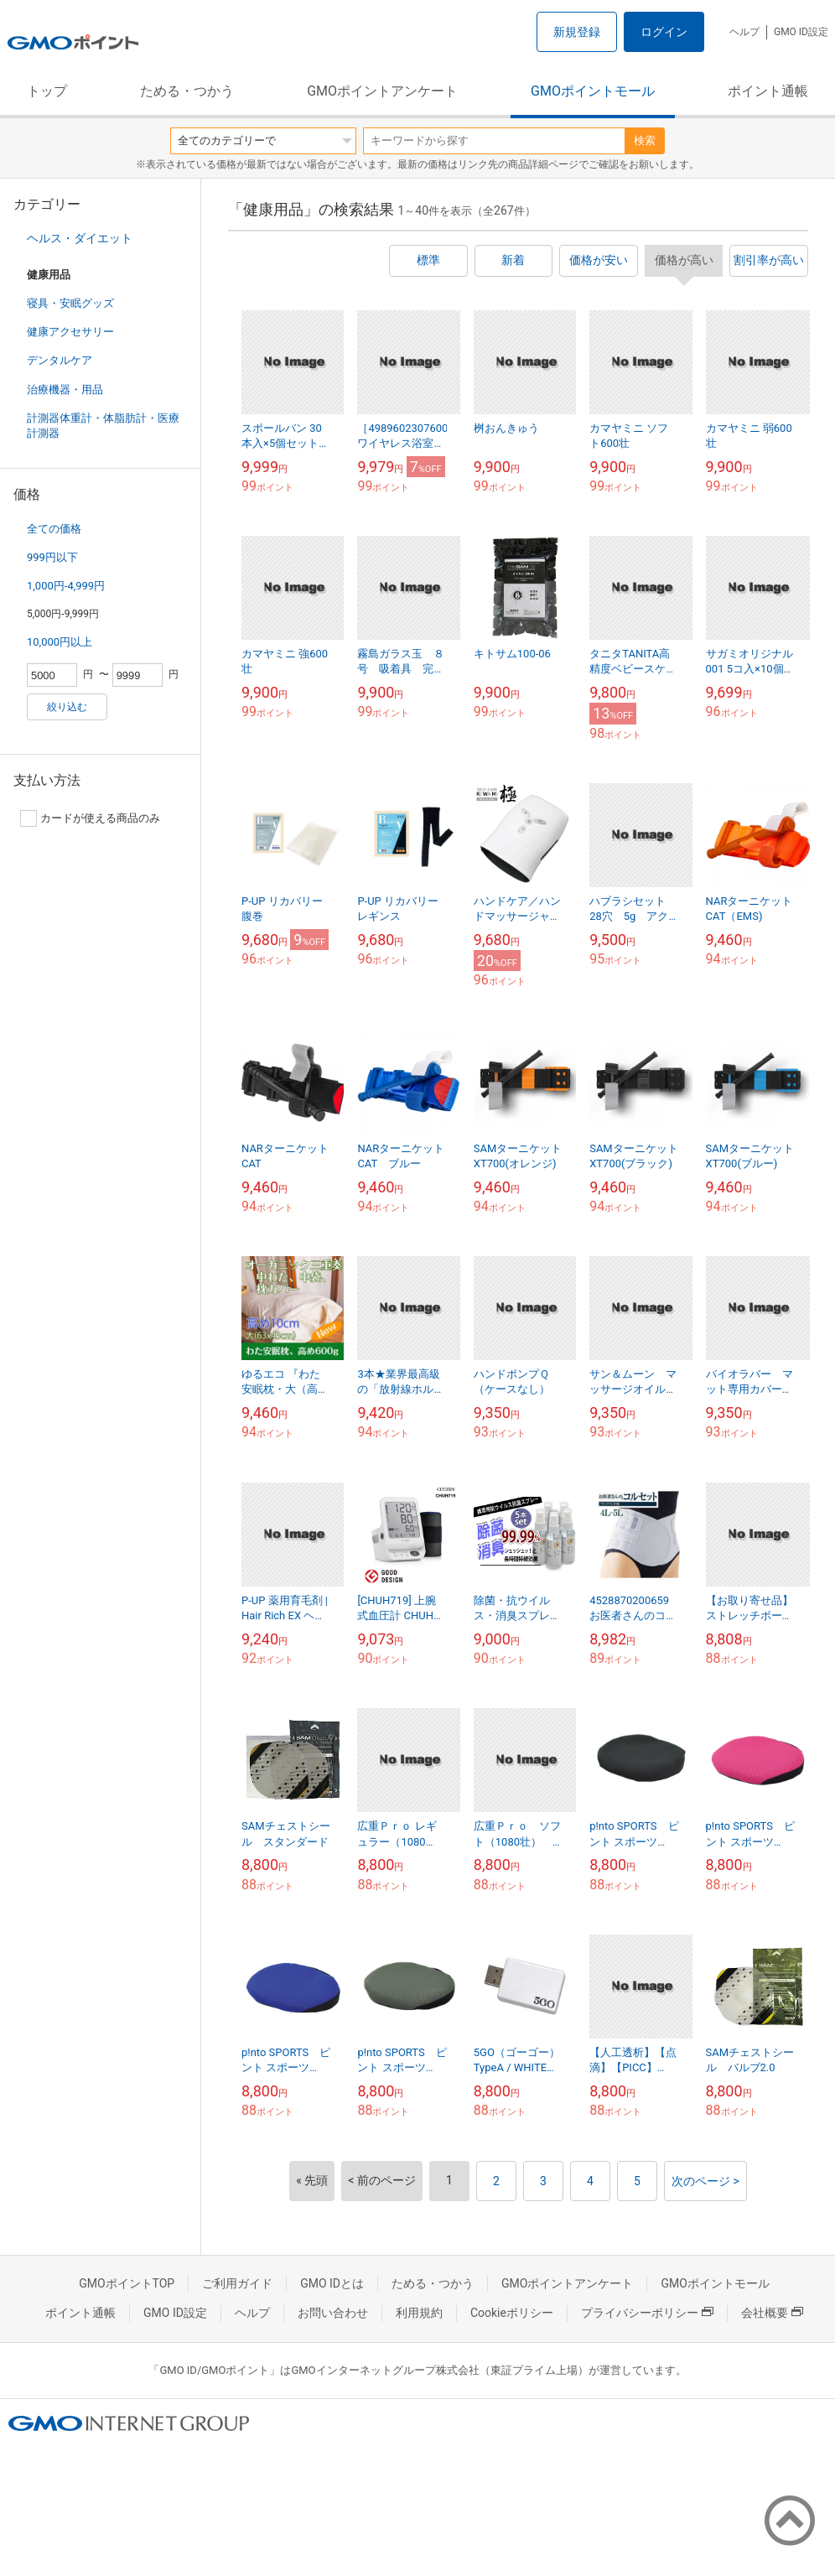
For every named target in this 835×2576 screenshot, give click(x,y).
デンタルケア (59, 360)
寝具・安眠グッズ (70, 303)
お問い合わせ (333, 2312)
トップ (47, 91)
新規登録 (576, 32)
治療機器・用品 (65, 389)
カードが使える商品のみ (90, 818)
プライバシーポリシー (647, 2312)
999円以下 (52, 557)
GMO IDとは (332, 2283)
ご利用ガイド (237, 2283)
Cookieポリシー (511, 2312)
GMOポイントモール (593, 91)
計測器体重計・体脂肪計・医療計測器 (103, 425)
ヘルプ (744, 32)
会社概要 (772, 2312)
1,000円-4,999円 (66, 585)
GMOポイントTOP (126, 2283)
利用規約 (419, 2312)
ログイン (664, 32)
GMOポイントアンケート (382, 91)
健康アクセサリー (70, 331)
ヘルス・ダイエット (79, 238)
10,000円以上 (59, 642)
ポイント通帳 (768, 91)
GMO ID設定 (801, 32)
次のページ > (705, 2181)
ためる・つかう (187, 91)
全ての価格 (54, 528)
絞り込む (67, 707)
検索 (645, 140)
